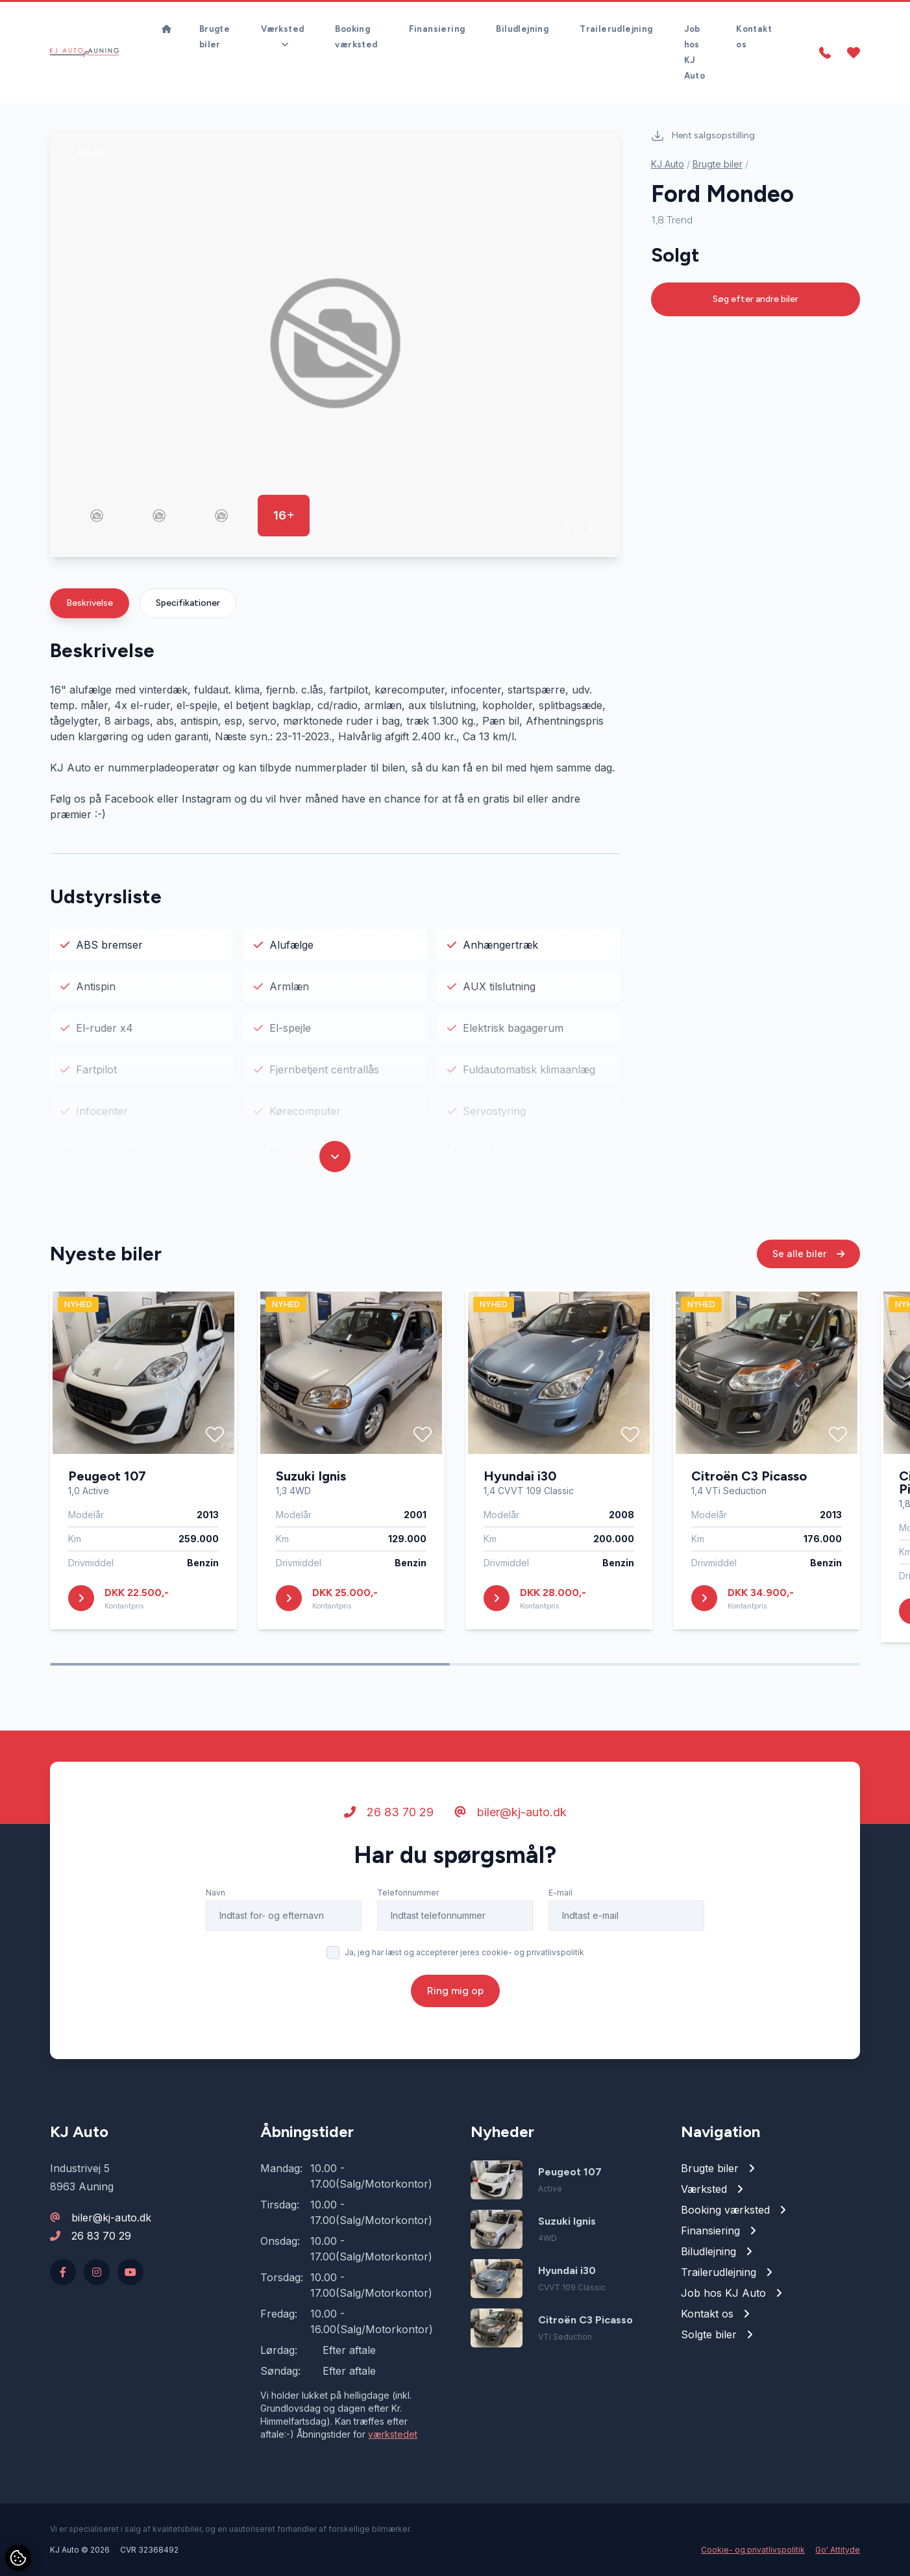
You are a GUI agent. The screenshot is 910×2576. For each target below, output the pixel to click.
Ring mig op (455, 1993)
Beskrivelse (89, 602)
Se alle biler (808, 1256)
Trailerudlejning (616, 29)
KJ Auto (667, 163)
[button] (567, 527)
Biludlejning (522, 29)
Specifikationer (188, 602)
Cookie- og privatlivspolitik (753, 2550)
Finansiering (437, 29)
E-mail (560, 1895)
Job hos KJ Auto (695, 52)
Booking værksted (356, 36)
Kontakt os (754, 36)
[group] (335, 343)
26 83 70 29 (389, 1814)
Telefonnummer (408, 1895)
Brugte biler (214, 36)
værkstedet (392, 2434)
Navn (215, 1895)
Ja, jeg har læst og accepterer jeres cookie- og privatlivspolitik (464, 1955)
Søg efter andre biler (755, 299)
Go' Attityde (837, 2550)
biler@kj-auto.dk (510, 1814)
